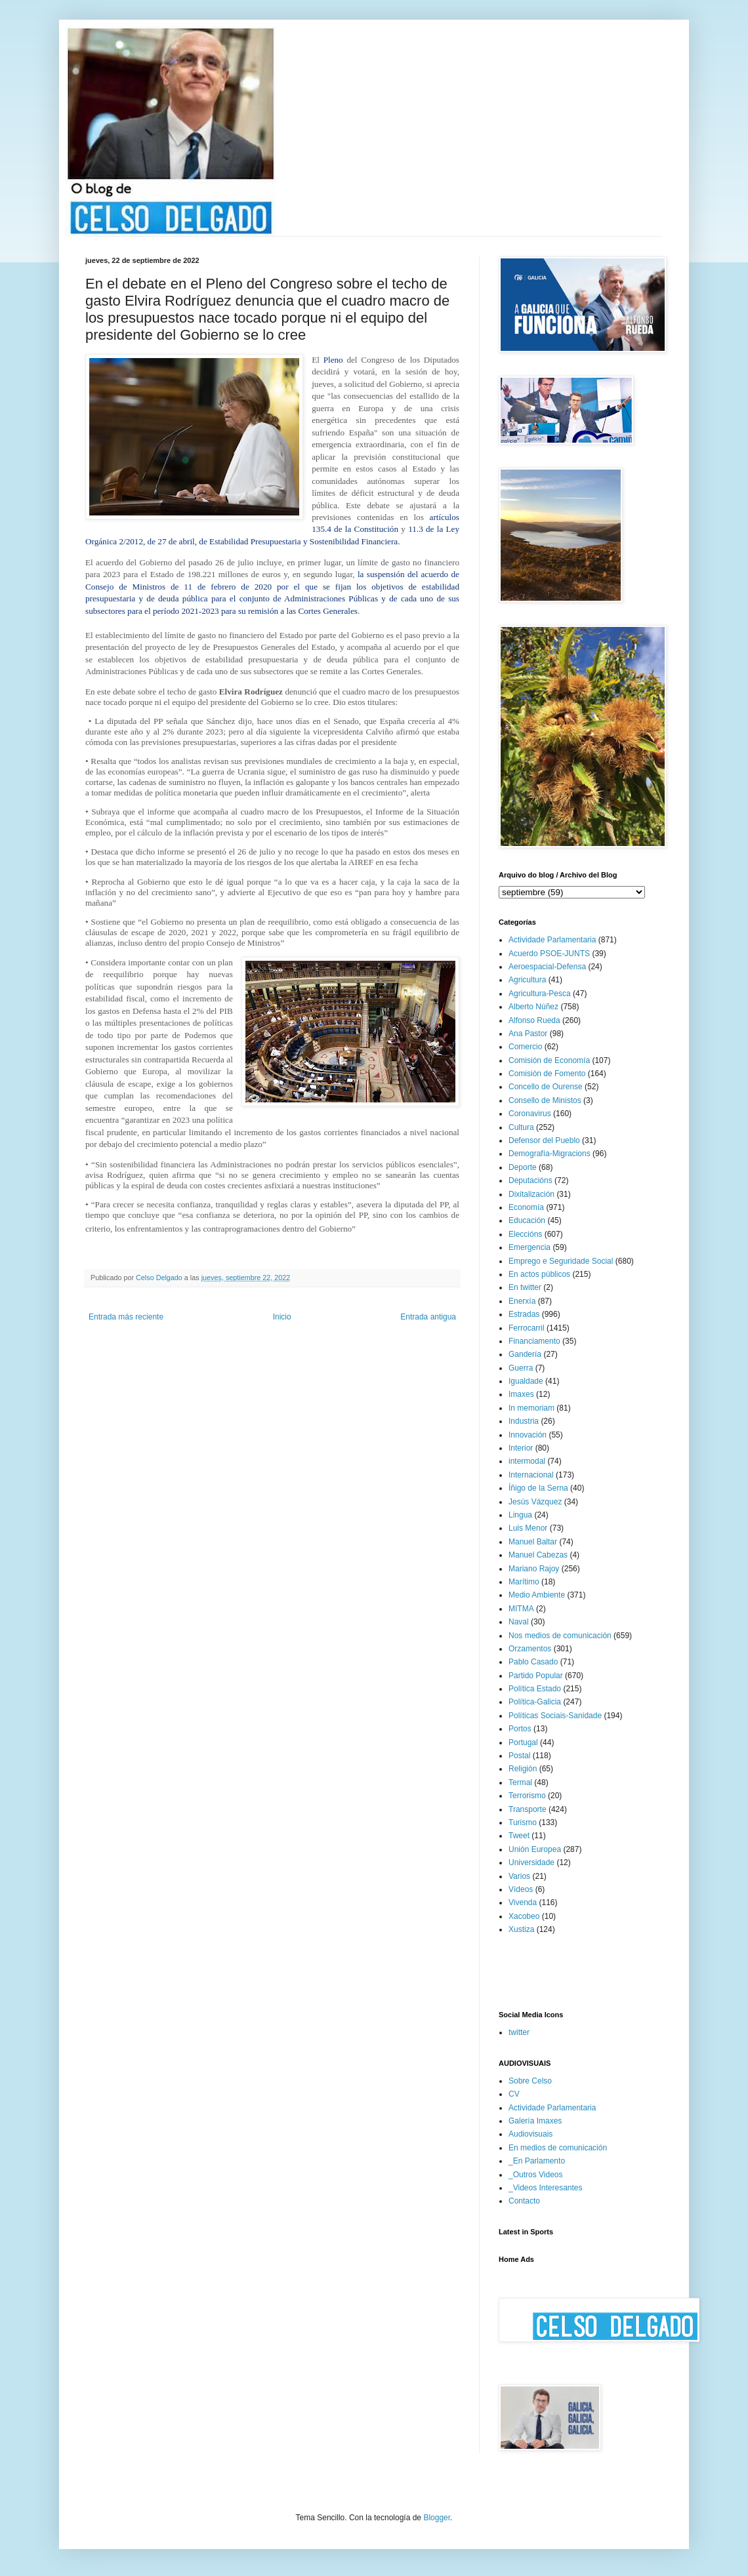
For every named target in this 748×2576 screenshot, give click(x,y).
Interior (521, 1448)
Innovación (528, 1434)
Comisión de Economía (549, 1060)
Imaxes (521, 1394)
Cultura (521, 1127)
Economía (526, 1207)
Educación (527, 1220)
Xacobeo (524, 1916)
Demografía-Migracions (550, 1153)
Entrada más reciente (126, 1316)
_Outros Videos (536, 2174)
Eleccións (525, 1234)
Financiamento (534, 1341)
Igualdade (526, 1381)
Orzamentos (530, 1648)
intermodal (527, 1461)
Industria (524, 1421)
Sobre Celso (530, 2080)
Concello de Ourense (546, 1086)
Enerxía (522, 1301)
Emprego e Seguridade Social (561, 1261)
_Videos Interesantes (546, 2187)
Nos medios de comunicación (560, 1635)
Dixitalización (531, 1194)
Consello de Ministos (545, 1100)
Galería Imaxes (535, 2120)
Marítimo (524, 1581)
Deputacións (530, 1180)
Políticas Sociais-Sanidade (555, 1715)
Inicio (282, 1316)
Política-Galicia (535, 1701)
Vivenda (523, 1902)
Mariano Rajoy (534, 1568)
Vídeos (521, 1889)
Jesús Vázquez (535, 1501)
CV (514, 2094)
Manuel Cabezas (538, 1555)
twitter (519, 2032)
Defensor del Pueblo (544, 1140)
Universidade (531, 1862)
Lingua (520, 1514)
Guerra (521, 1368)
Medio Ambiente (537, 1595)
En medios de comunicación (558, 2147)
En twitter (525, 1287)
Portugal (523, 1742)
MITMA (521, 1608)
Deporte (523, 1167)
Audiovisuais (530, 2134)
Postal (519, 1755)
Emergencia (530, 1247)
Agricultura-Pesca (540, 993)
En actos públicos (539, 1274)
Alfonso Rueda (534, 1020)
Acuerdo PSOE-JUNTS (549, 953)
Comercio (525, 1046)
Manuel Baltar (533, 1541)
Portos (520, 1728)
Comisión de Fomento (547, 1073)
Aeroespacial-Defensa (547, 966)
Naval (519, 1621)
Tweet (519, 1835)
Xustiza (521, 1929)
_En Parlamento (537, 2160)
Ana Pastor (528, 1033)
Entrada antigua (428, 1316)
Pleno (333, 360)
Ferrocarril (527, 1328)
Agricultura (527, 979)
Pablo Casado (533, 1661)
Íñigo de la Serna (538, 1488)
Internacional (531, 1474)
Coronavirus (530, 1113)
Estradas (524, 1314)
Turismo (523, 1822)
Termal (520, 1782)
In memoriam (531, 1408)
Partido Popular (536, 1675)
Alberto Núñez (533, 1006)
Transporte (528, 1809)
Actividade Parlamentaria (552, 939)
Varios (519, 1876)
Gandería (525, 1354)
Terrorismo (527, 1795)
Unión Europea (535, 1849)
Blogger (436, 2517)
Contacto (524, 2200)
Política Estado (535, 1688)
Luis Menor (528, 1528)
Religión (523, 1768)
